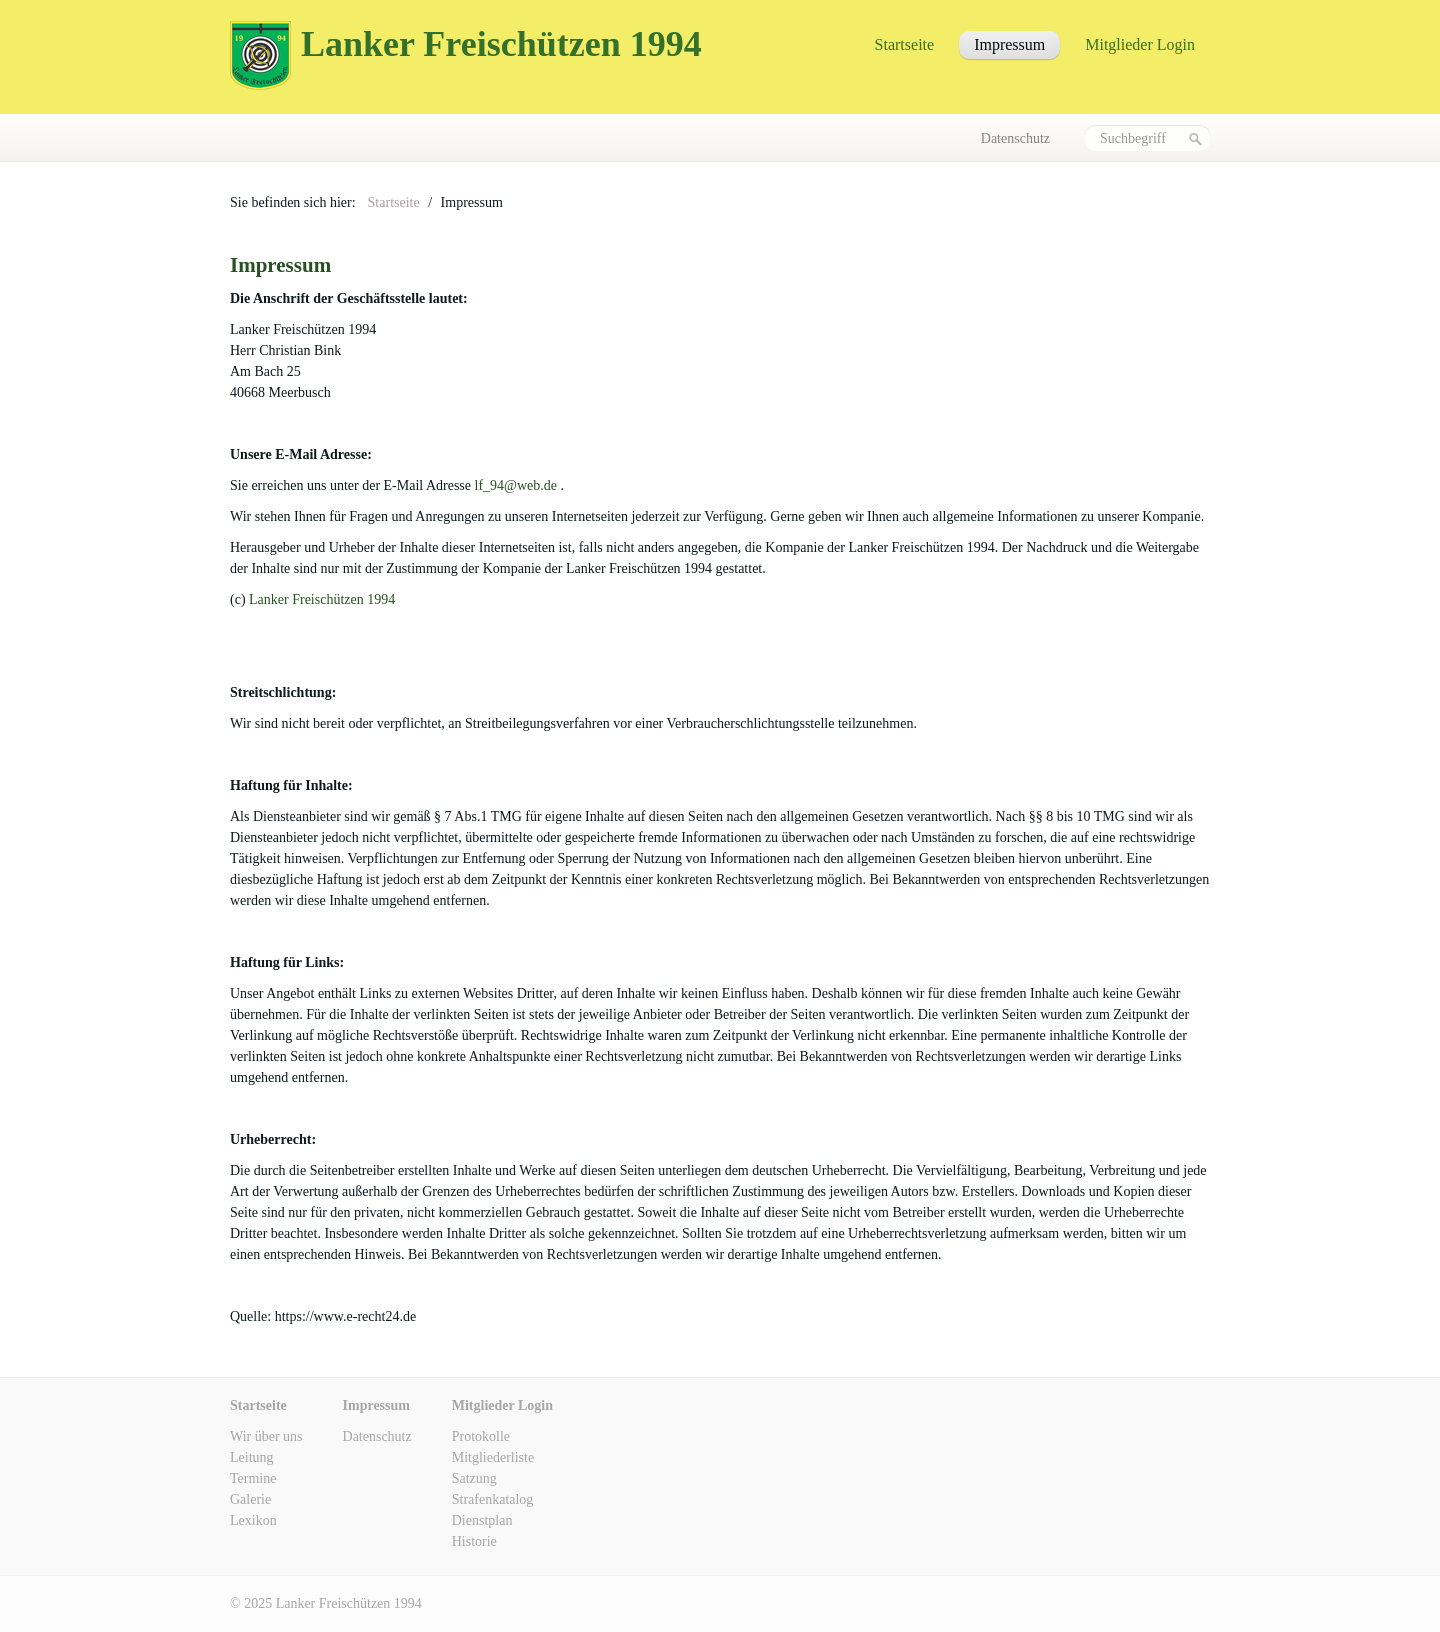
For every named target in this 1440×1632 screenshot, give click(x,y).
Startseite (905, 44)
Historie (474, 1541)
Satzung (474, 1478)
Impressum (1009, 44)
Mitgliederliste (493, 1457)
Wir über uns (266, 1436)
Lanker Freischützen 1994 (501, 44)
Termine (253, 1478)
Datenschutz (1015, 138)
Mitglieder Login (1140, 44)
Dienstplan (482, 1520)
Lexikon (253, 1520)
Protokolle (481, 1436)
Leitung (252, 1457)
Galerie (250, 1499)
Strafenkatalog (493, 1499)
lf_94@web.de (516, 485)
